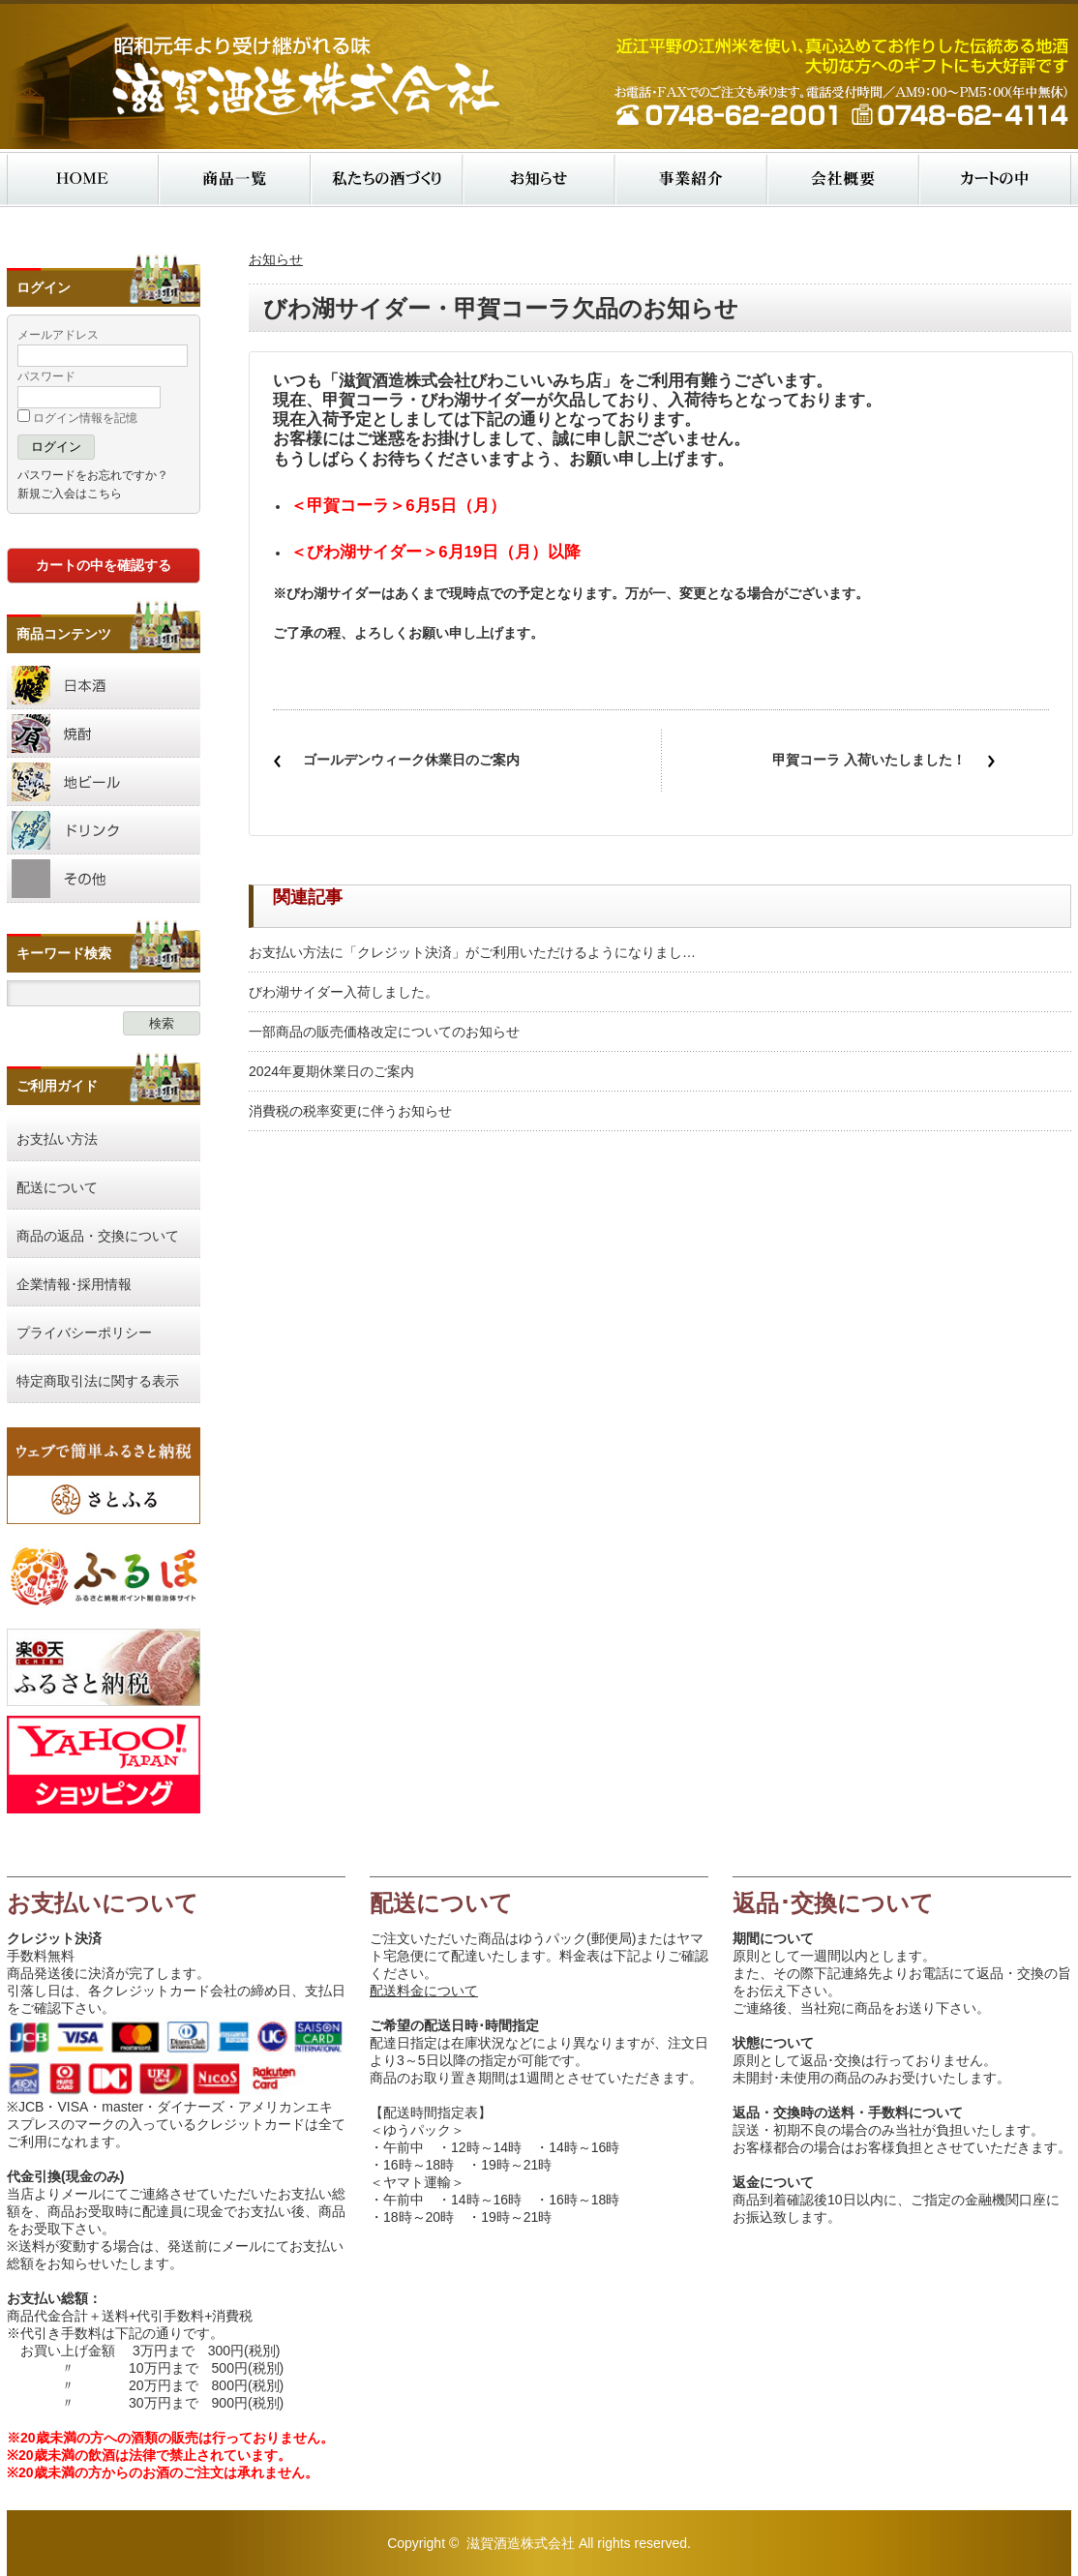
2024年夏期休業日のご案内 (331, 1071)
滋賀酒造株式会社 (520, 2543)
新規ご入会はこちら (69, 493)
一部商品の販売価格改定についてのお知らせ (384, 1031)
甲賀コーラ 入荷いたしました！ (869, 759)
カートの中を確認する (103, 565)
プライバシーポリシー (84, 1332)
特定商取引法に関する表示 (97, 1381)
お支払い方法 (57, 1139)
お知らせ (276, 259)
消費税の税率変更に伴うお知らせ (350, 1111)
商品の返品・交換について (97, 1235)
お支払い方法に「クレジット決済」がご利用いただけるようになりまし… (472, 952)
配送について (57, 1187)
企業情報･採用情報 (74, 1284)
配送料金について (424, 1990)
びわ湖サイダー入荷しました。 (343, 992)
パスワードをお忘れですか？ (92, 475)
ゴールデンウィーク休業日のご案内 (411, 759)
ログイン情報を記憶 (77, 418)
